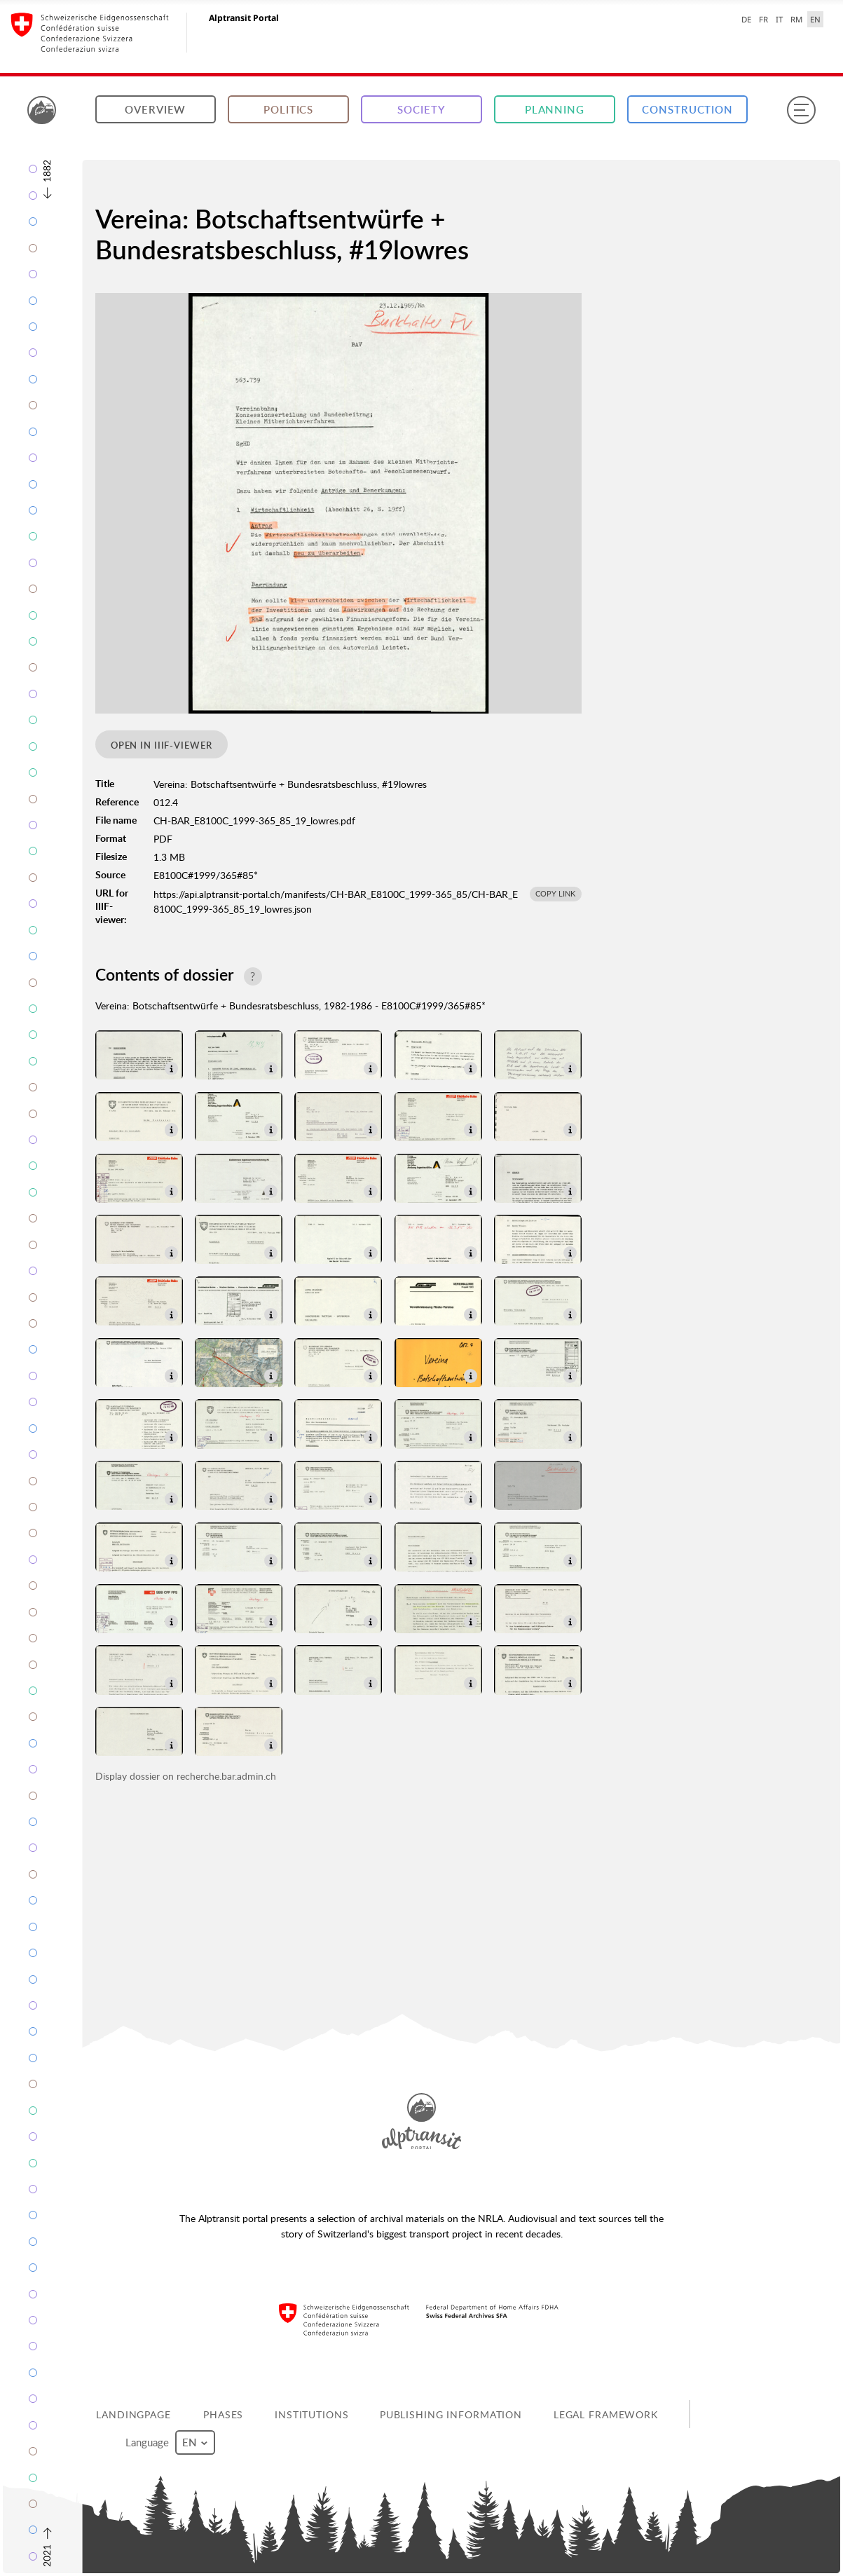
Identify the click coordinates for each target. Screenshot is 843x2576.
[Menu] (801, 110)
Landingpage (133, 2414)
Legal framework (606, 2414)
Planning (554, 109)
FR (763, 19)
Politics (288, 109)
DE (746, 19)
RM (796, 19)
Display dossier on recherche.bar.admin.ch (185, 1776)
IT (779, 19)
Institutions (312, 2414)
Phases (223, 2414)
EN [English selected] (815, 19)
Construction (687, 109)
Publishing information (451, 2414)
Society (421, 109)
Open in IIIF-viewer (161, 745)
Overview (155, 109)
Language (169, 2442)
